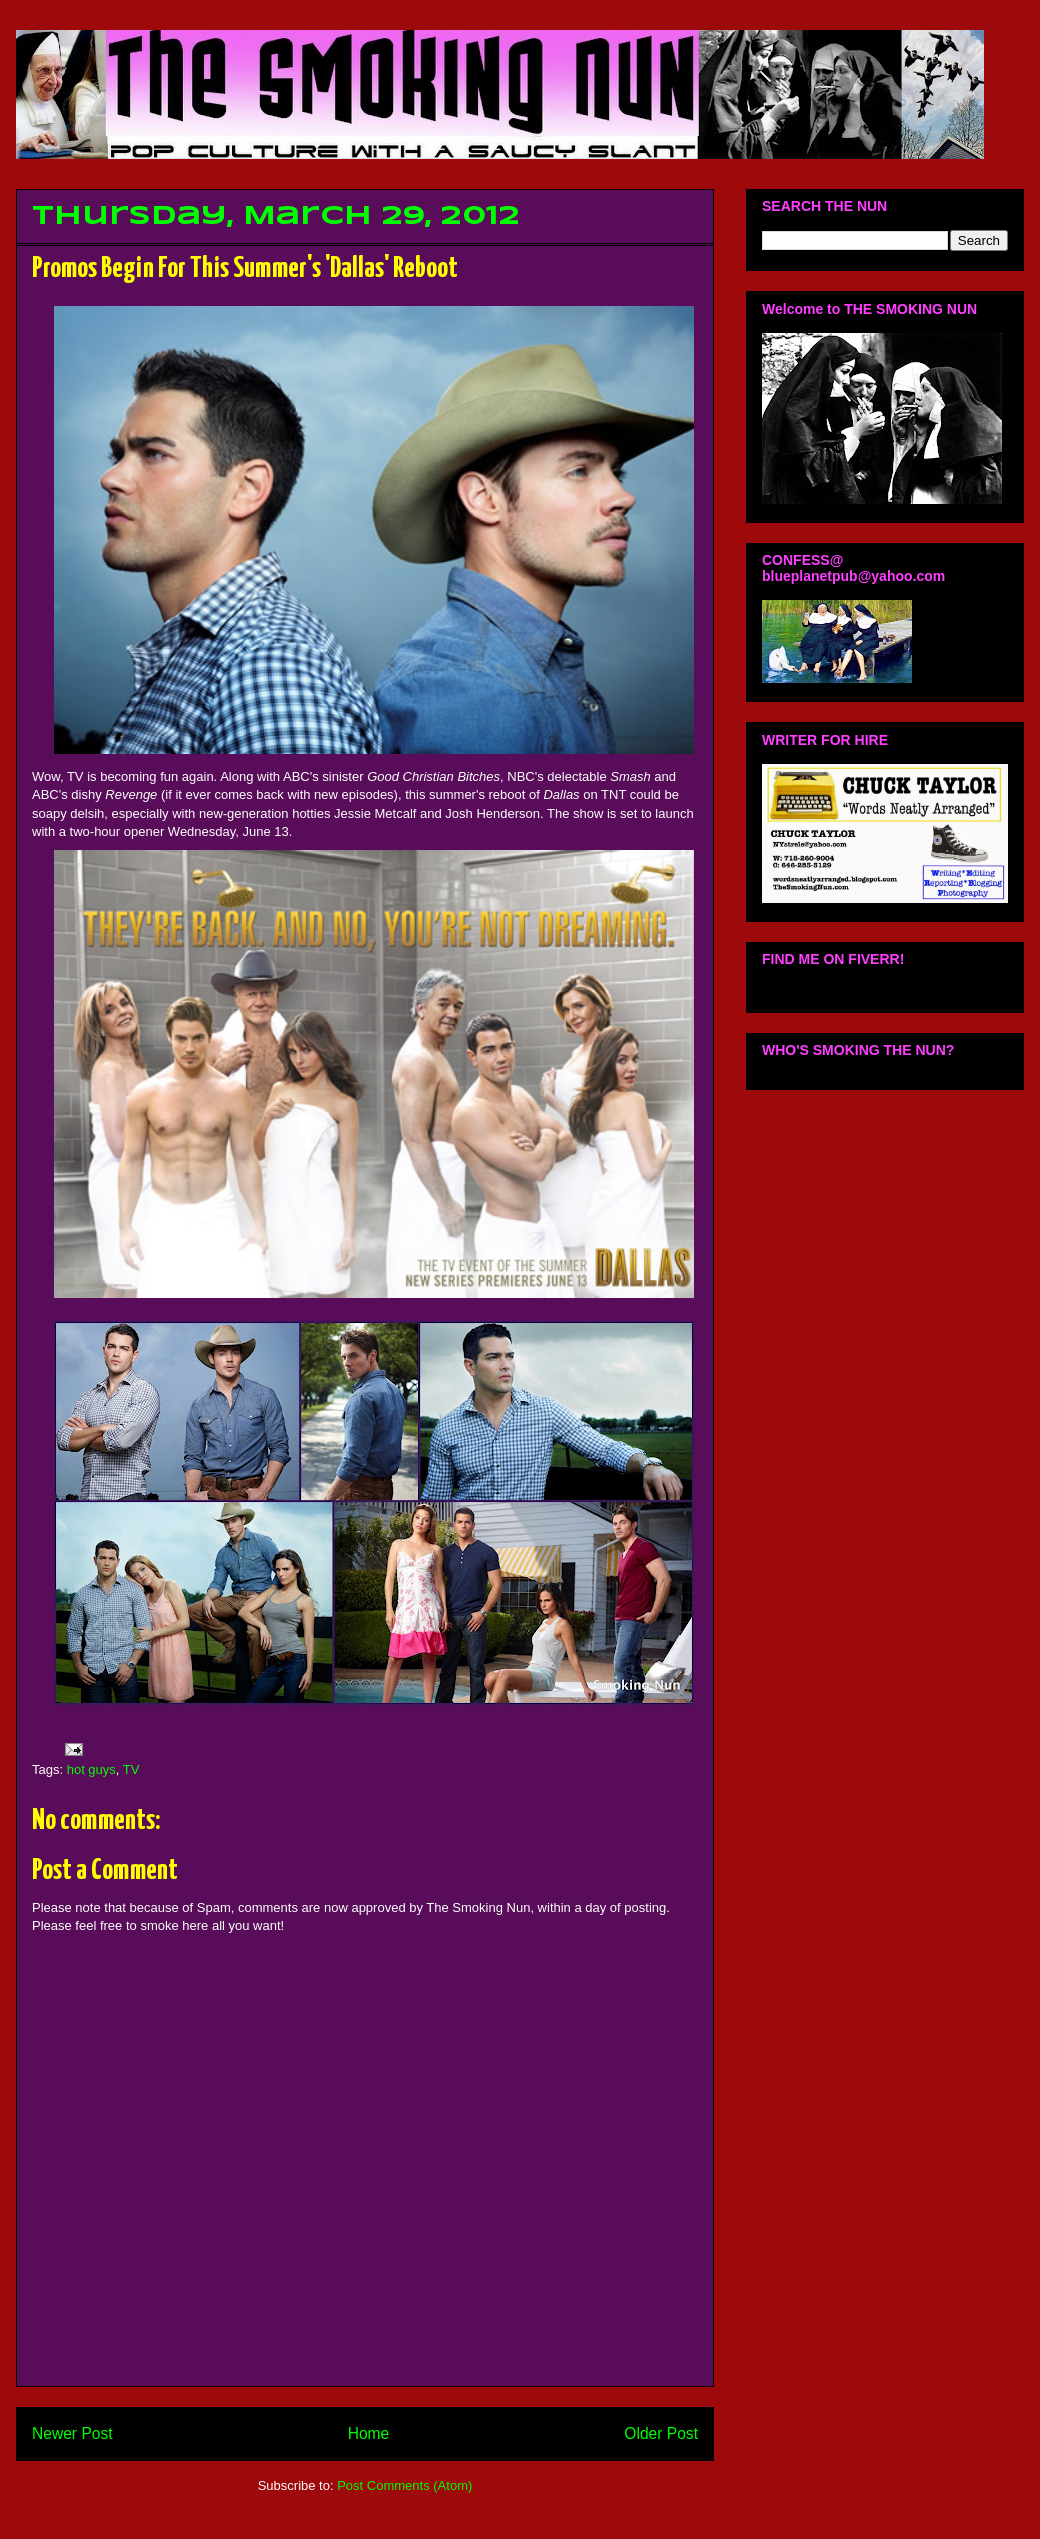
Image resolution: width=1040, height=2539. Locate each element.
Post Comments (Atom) (404, 2485)
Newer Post (72, 2433)
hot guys (91, 1769)
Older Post (661, 2433)
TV (131, 1769)
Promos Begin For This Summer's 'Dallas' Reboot (245, 269)
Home (369, 2433)
